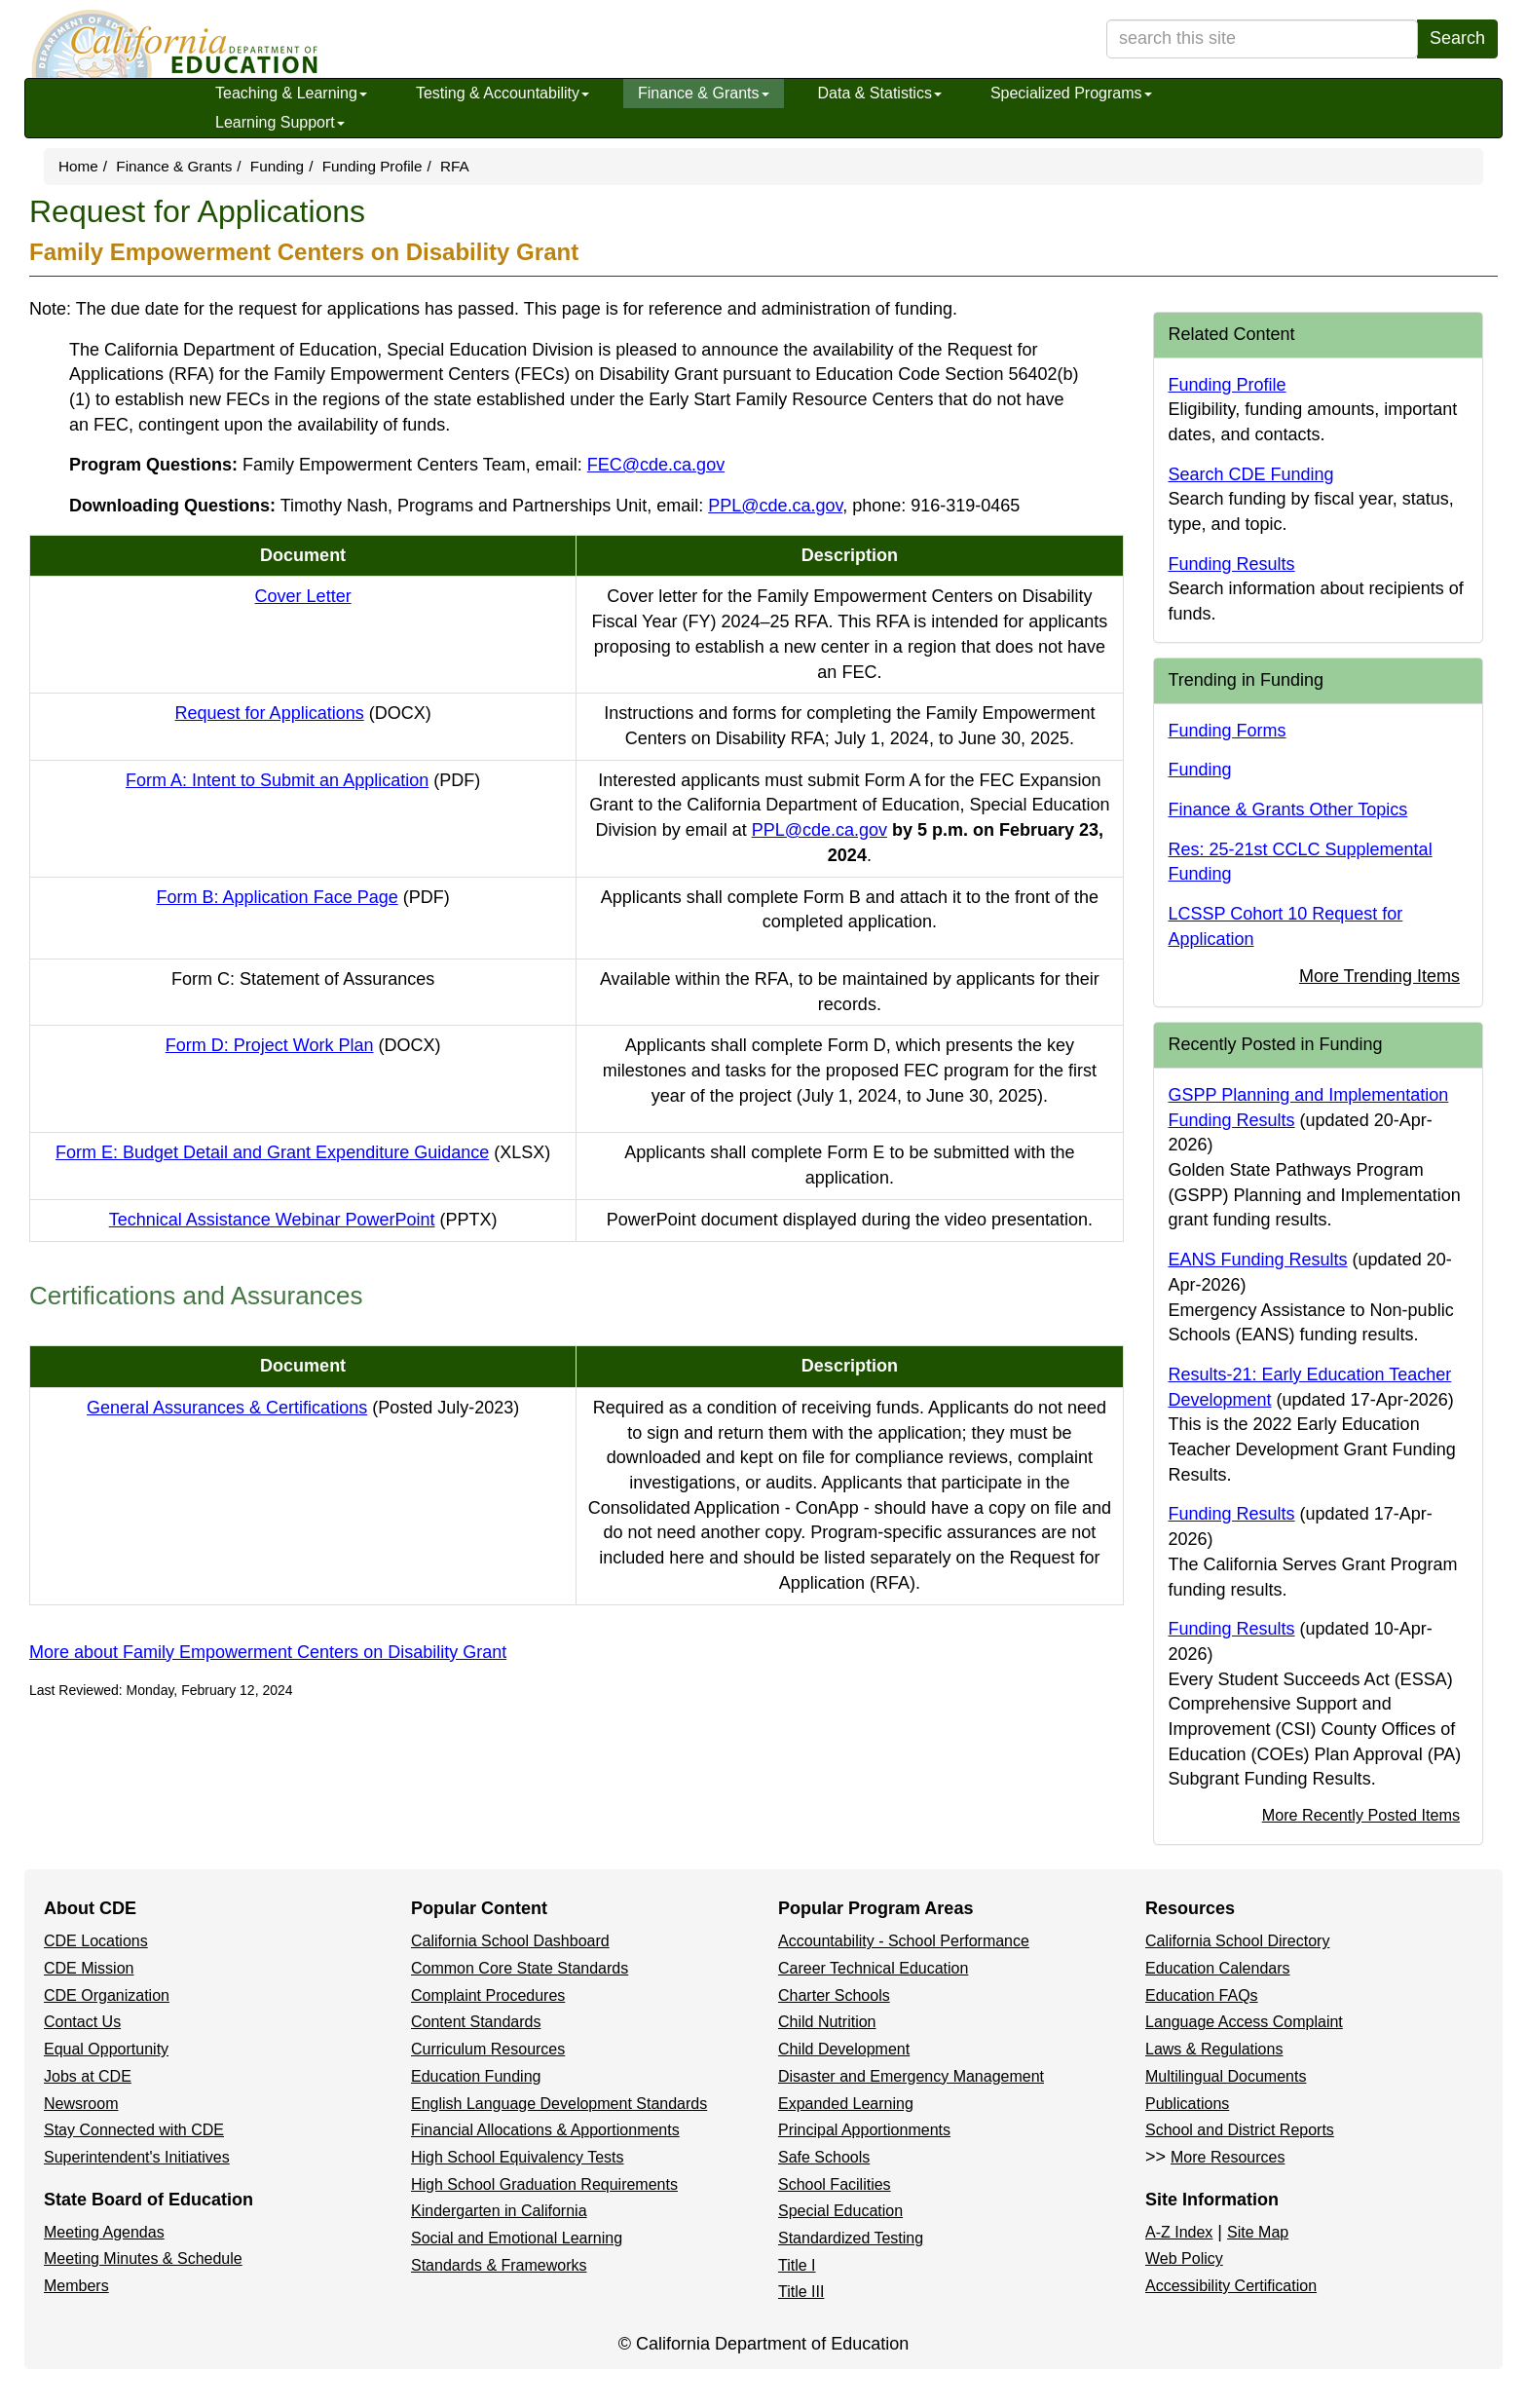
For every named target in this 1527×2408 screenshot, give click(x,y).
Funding (277, 166)
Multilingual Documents (1225, 2076)
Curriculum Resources (488, 2049)
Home (78, 166)
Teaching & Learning (291, 93)
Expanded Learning (845, 2103)
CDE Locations (96, 1941)
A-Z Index (1178, 2232)
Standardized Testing (850, 2238)
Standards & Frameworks (499, 2265)
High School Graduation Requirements (544, 2184)
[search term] (1262, 38)
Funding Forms (1227, 730)
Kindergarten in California (499, 2210)
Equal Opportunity (106, 2049)
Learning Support (280, 122)
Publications (1187, 2103)
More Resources (1228, 2157)
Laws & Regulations (1214, 2049)
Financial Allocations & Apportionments (545, 2130)
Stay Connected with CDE (134, 2130)
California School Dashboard (510, 1941)
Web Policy (1184, 2258)
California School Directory (1237, 1941)
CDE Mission (88, 1968)
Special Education (840, 2210)
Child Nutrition (826, 2021)
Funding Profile (372, 166)
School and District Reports (1239, 2130)
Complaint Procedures (488, 1995)
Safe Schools (824, 2157)
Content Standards (475, 2021)
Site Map (1257, 2232)
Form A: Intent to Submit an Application (303, 780)
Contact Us (82, 2021)
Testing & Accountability (502, 93)
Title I (797, 2265)
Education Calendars (1217, 1968)
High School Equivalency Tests (517, 2157)
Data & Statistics (880, 93)
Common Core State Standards (519, 1968)
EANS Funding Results (1258, 1259)
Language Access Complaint (1244, 2021)
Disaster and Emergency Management (911, 2076)
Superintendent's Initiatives (137, 2157)
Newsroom (81, 2103)
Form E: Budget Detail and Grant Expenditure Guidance (303, 1152)
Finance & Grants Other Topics (1288, 809)
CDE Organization (106, 1995)
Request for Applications (303, 713)
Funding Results (1232, 564)
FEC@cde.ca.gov (656, 464)
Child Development (844, 2049)
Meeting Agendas (104, 2232)
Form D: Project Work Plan (303, 1045)
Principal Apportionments (864, 2130)
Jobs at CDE (87, 2076)
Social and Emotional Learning (516, 2238)
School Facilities (834, 2184)
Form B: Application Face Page (303, 897)
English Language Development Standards (559, 2103)
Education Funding (475, 2076)
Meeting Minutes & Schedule (143, 2258)
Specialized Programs (1071, 93)
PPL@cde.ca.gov (775, 505)
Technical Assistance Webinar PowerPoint (303, 1219)
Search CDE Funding (1251, 474)
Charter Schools (834, 1995)
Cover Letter (303, 596)
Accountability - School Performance (903, 1941)
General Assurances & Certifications (303, 1407)
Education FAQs (1201, 1995)
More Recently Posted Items (1361, 1815)
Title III (801, 2291)
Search (1457, 38)
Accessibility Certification (1231, 2285)
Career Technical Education (873, 1968)
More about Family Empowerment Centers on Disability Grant (267, 1652)
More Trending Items (1379, 976)
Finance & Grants (703, 93)
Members (76, 2285)
